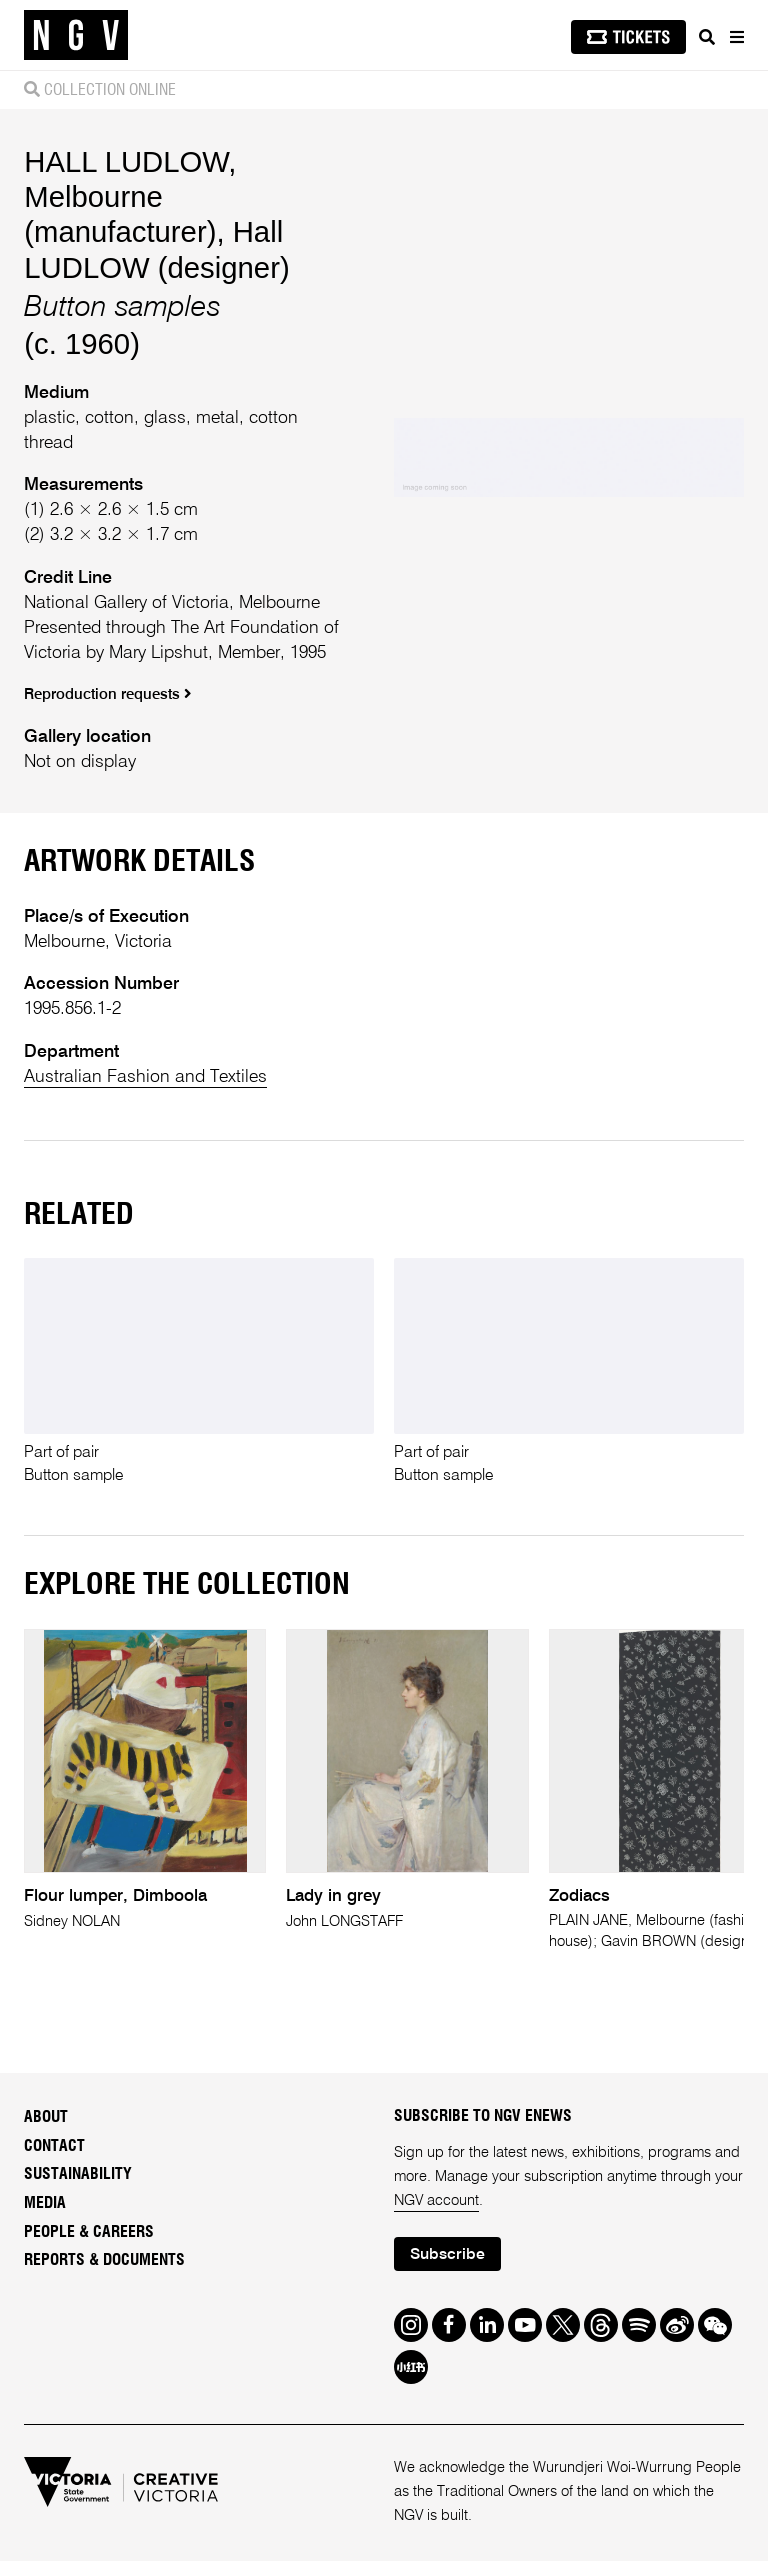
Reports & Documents (104, 2260)
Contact (54, 2146)
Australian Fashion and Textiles (145, 1077)
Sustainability (78, 2174)
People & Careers (89, 2232)
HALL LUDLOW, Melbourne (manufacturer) (130, 196)
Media (45, 2203)
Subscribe (447, 2255)
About (46, 2117)
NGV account (436, 2201)
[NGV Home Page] (76, 35)
